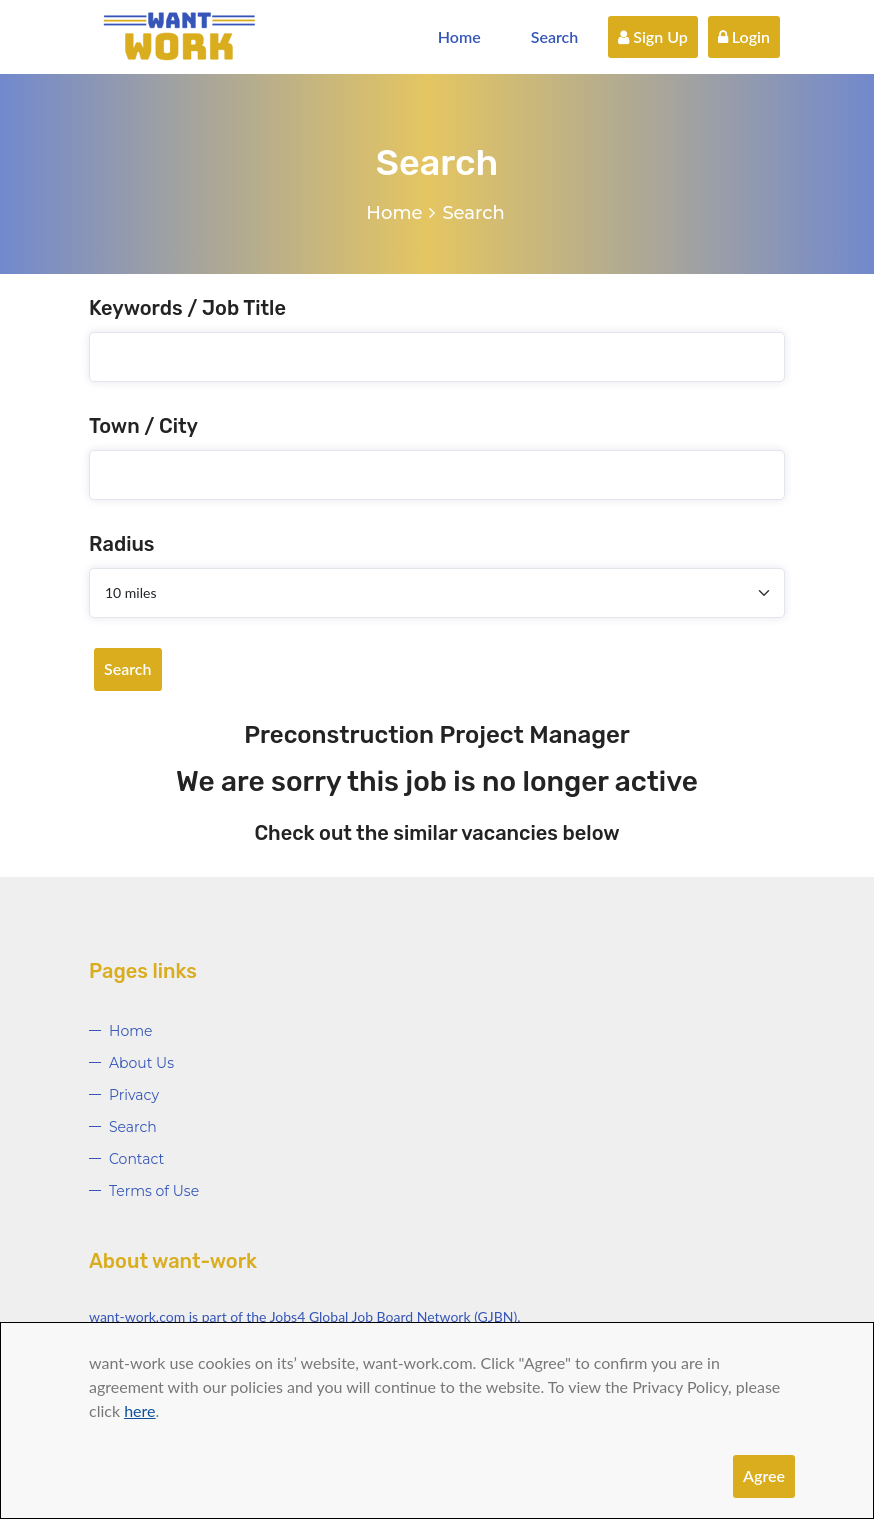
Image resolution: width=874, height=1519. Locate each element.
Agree (764, 1475)
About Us (141, 1063)
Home (459, 36)
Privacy (134, 1095)
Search (555, 36)
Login (744, 36)
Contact (136, 1159)
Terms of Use (154, 1191)
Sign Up (653, 36)
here (139, 1410)
